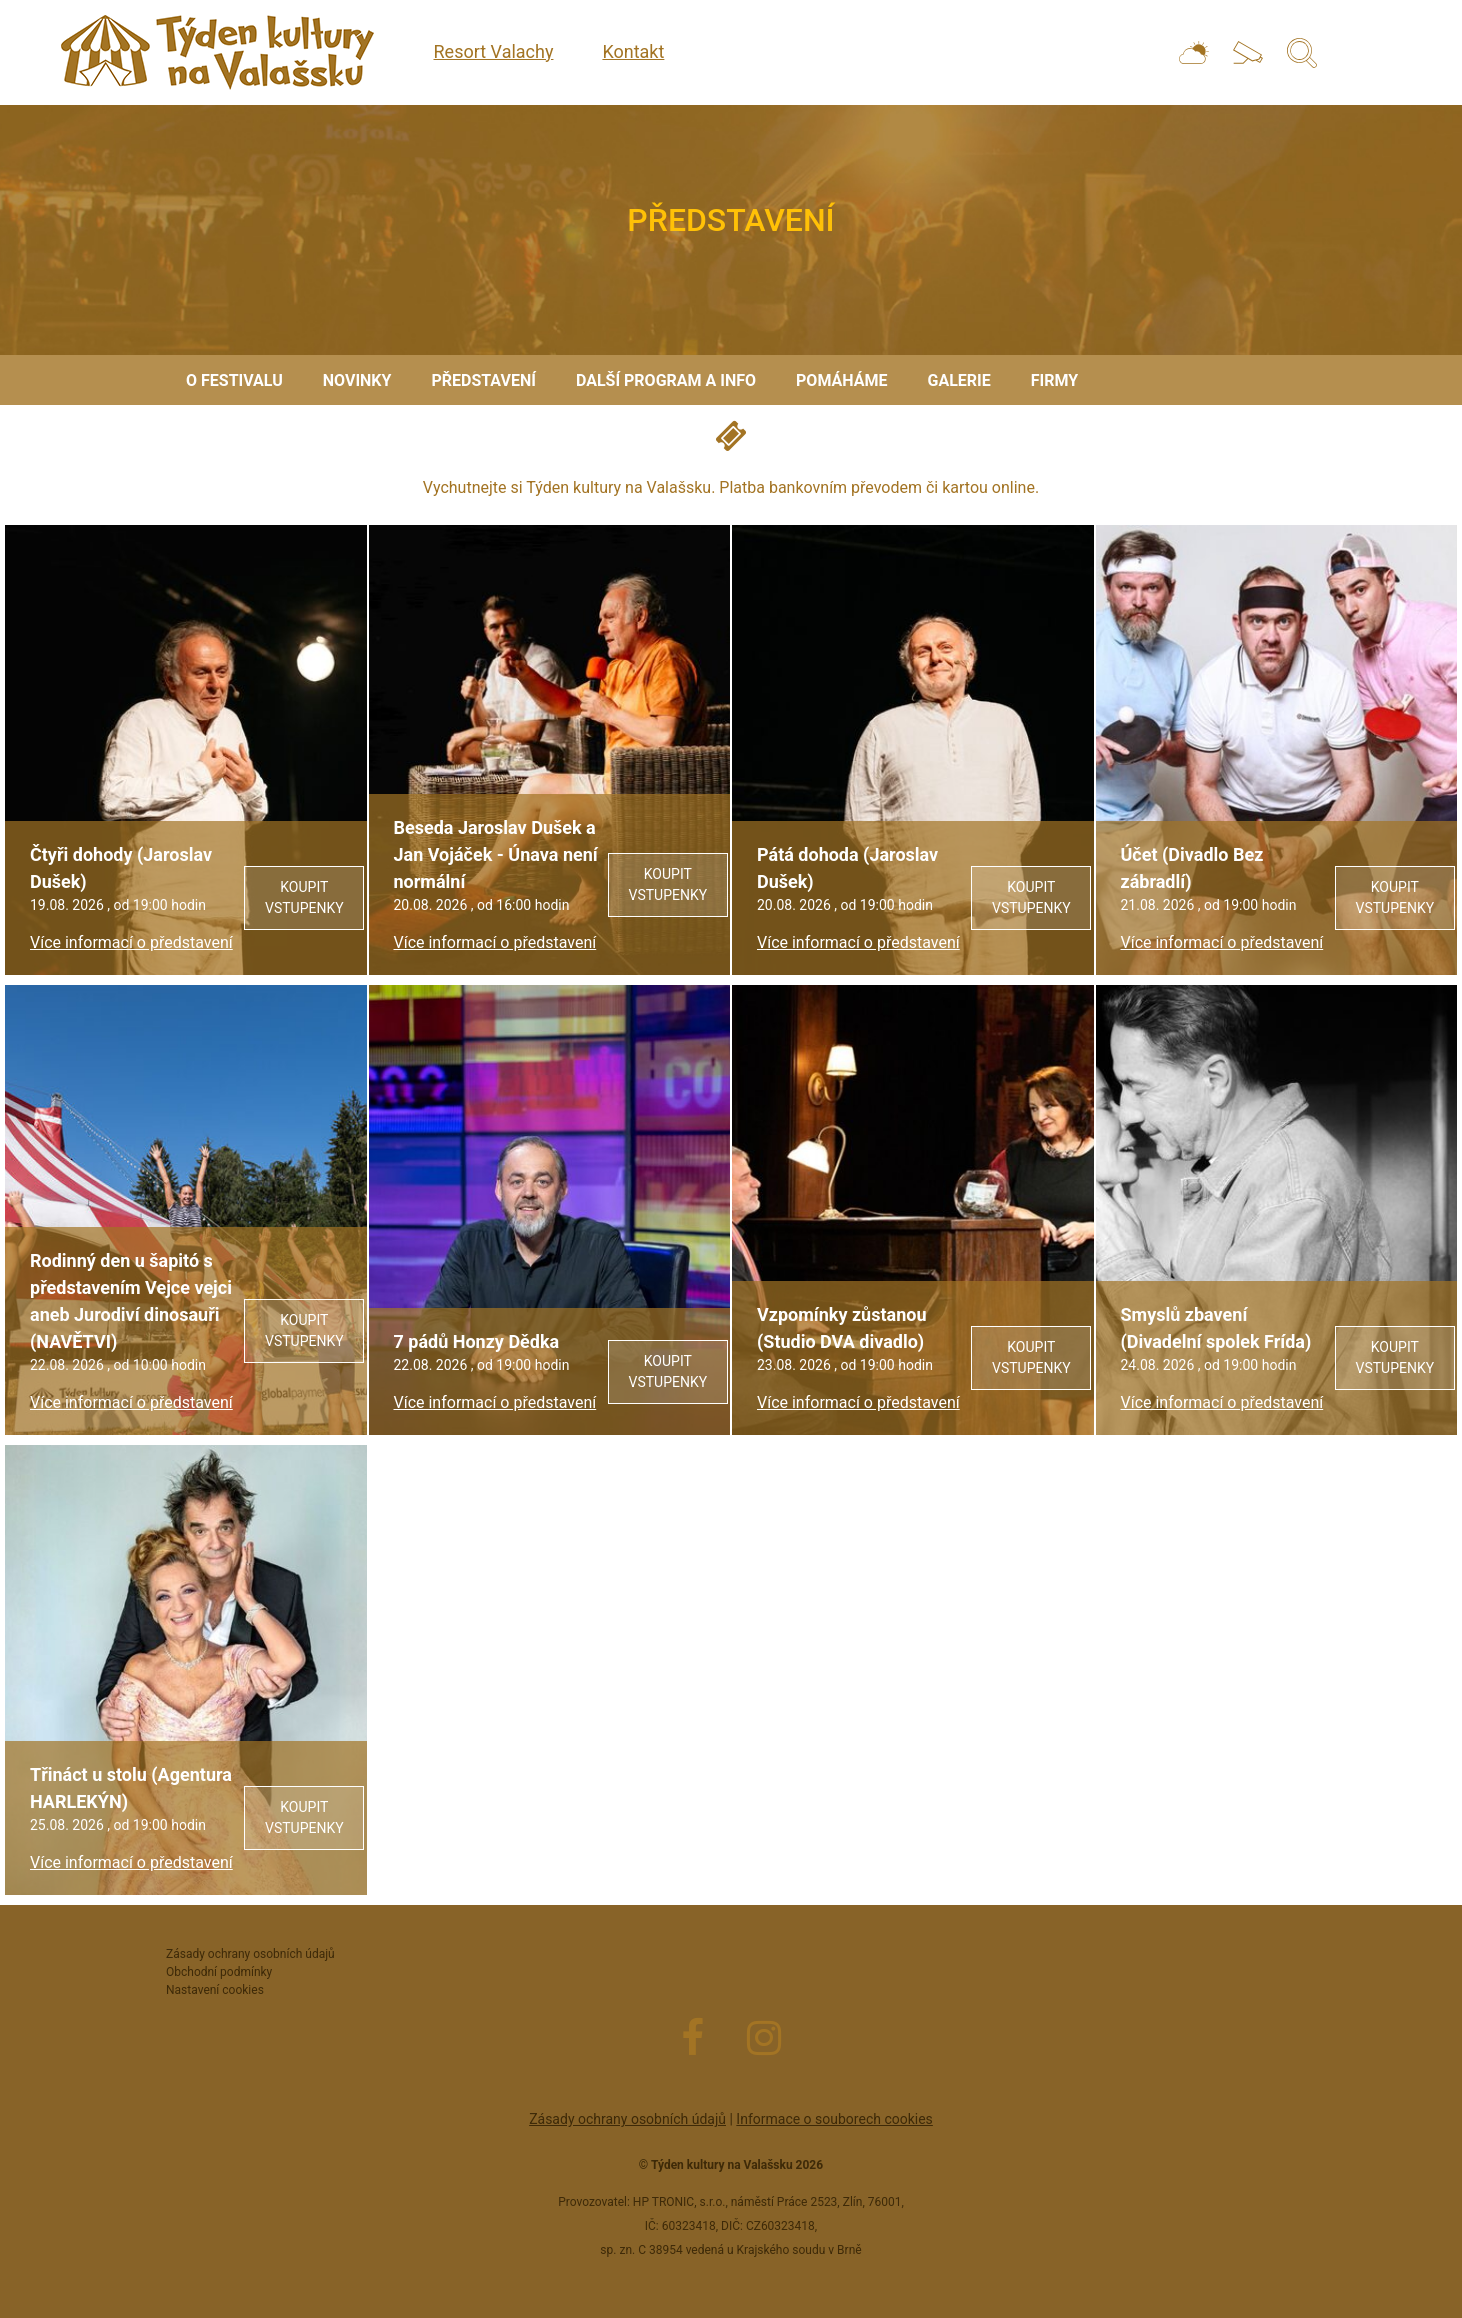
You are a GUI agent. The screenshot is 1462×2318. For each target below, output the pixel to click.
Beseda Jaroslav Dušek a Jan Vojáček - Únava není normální (496, 854)
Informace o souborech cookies (834, 2119)
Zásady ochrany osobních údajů (627, 2119)
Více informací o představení (131, 942)
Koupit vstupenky (304, 897)
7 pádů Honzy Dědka (477, 1341)
